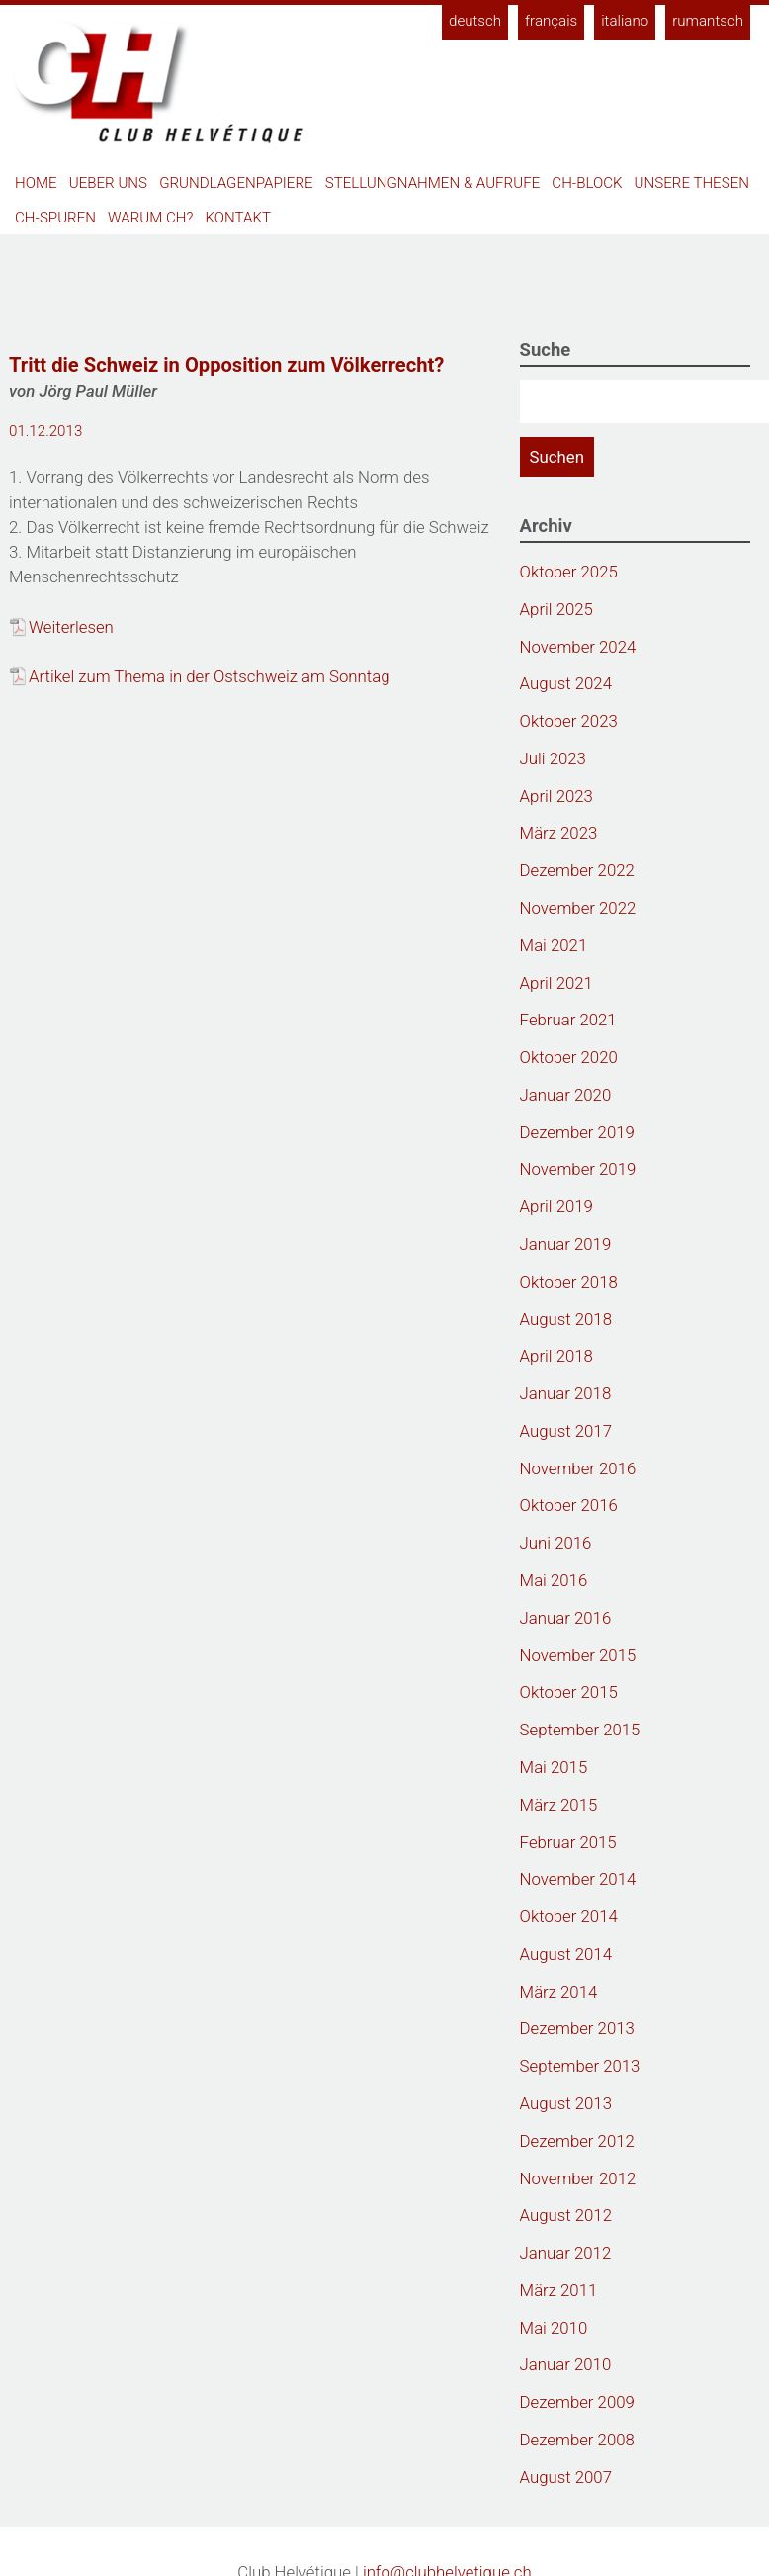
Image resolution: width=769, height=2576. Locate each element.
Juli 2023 (553, 758)
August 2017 (566, 1431)
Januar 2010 (566, 2364)
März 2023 (559, 833)
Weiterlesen (71, 627)
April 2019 (556, 1206)
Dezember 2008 (577, 2439)
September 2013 (580, 2066)
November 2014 (578, 1879)
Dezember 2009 (577, 2402)
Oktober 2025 (569, 571)
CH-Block (587, 183)
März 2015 (559, 1805)
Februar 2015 (568, 1842)
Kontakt (239, 217)
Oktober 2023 (569, 721)
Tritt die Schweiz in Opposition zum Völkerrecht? (226, 365)
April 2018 (556, 1356)
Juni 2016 (556, 1543)
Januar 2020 (566, 1095)
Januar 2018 (566, 1393)
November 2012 (578, 2178)
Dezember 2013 (577, 2028)
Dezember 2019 (577, 1132)
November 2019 (578, 1169)
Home (36, 183)
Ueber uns (108, 183)
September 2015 (580, 1729)
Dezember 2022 (577, 870)
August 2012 (566, 2215)
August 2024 (566, 683)
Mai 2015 (554, 1767)
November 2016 (578, 1468)
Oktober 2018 (569, 1281)
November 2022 (578, 908)
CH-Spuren (55, 217)
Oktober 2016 (569, 1505)
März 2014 (559, 1991)
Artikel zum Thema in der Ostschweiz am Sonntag (209, 676)
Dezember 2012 (577, 2141)
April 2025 (556, 609)
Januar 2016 (566, 1618)
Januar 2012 (566, 2253)
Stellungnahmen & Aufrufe (433, 183)
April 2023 (556, 796)
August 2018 (566, 1319)
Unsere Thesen (692, 183)
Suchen (557, 457)
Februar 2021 (568, 1019)
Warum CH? (150, 217)
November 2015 (578, 1655)
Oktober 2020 (569, 1057)
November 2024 (578, 647)
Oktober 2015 (569, 1692)
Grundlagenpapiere (235, 183)
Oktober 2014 (569, 1916)
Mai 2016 (554, 1580)
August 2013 (566, 2103)
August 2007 (566, 2477)
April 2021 (556, 983)
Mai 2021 (554, 945)
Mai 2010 (554, 2328)
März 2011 (559, 2290)
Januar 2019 (566, 1244)
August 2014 (566, 1954)
